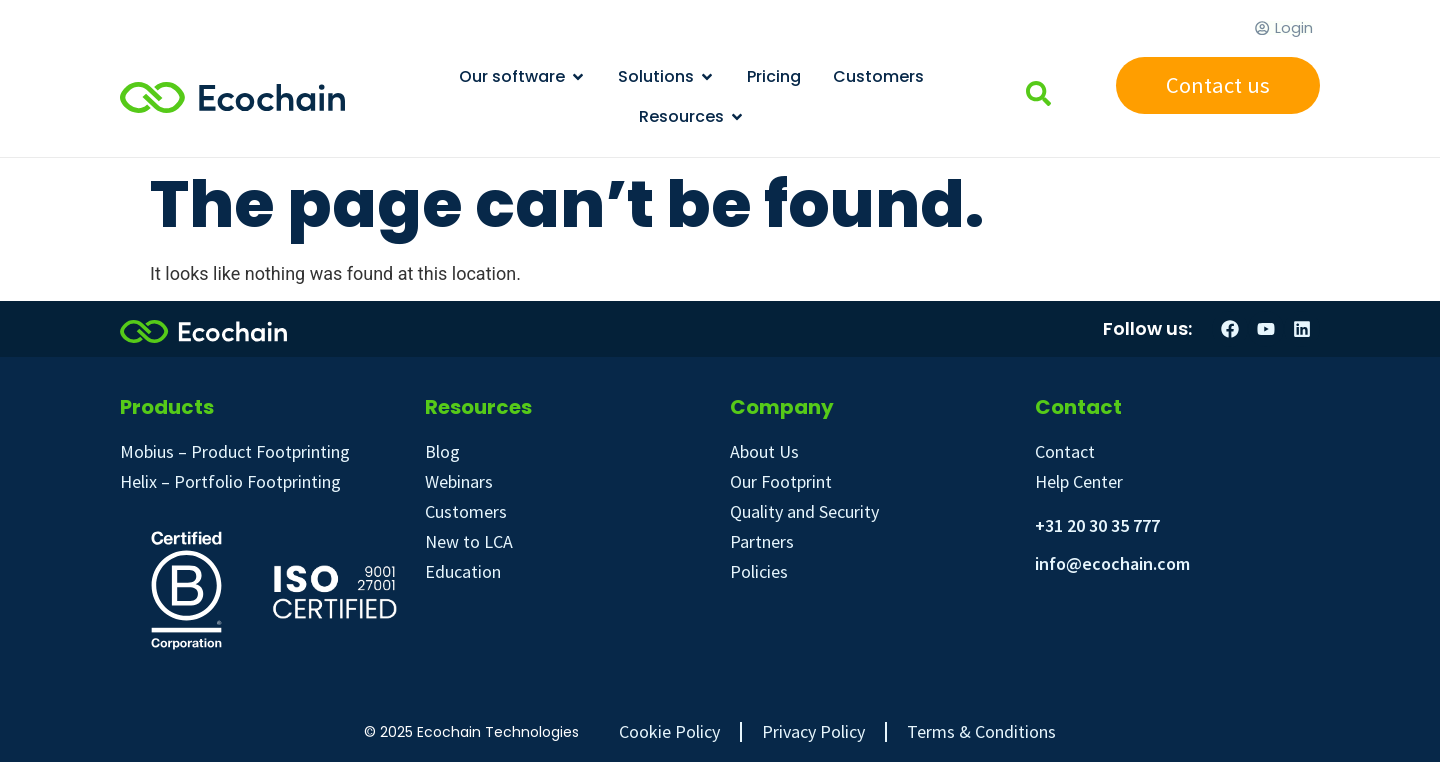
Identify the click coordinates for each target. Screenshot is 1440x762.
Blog (442, 451)
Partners (762, 541)
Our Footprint (781, 481)
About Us (764, 451)
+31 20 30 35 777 (1097, 525)
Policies (759, 571)
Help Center (1079, 481)
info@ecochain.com (1112, 563)
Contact (1065, 451)
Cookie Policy (669, 732)
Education (463, 571)
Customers (466, 511)
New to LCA (469, 541)
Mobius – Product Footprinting (235, 451)
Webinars (459, 481)
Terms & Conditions (981, 732)
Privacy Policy (813, 732)
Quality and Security (804, 511)
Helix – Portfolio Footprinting (230, 481)
